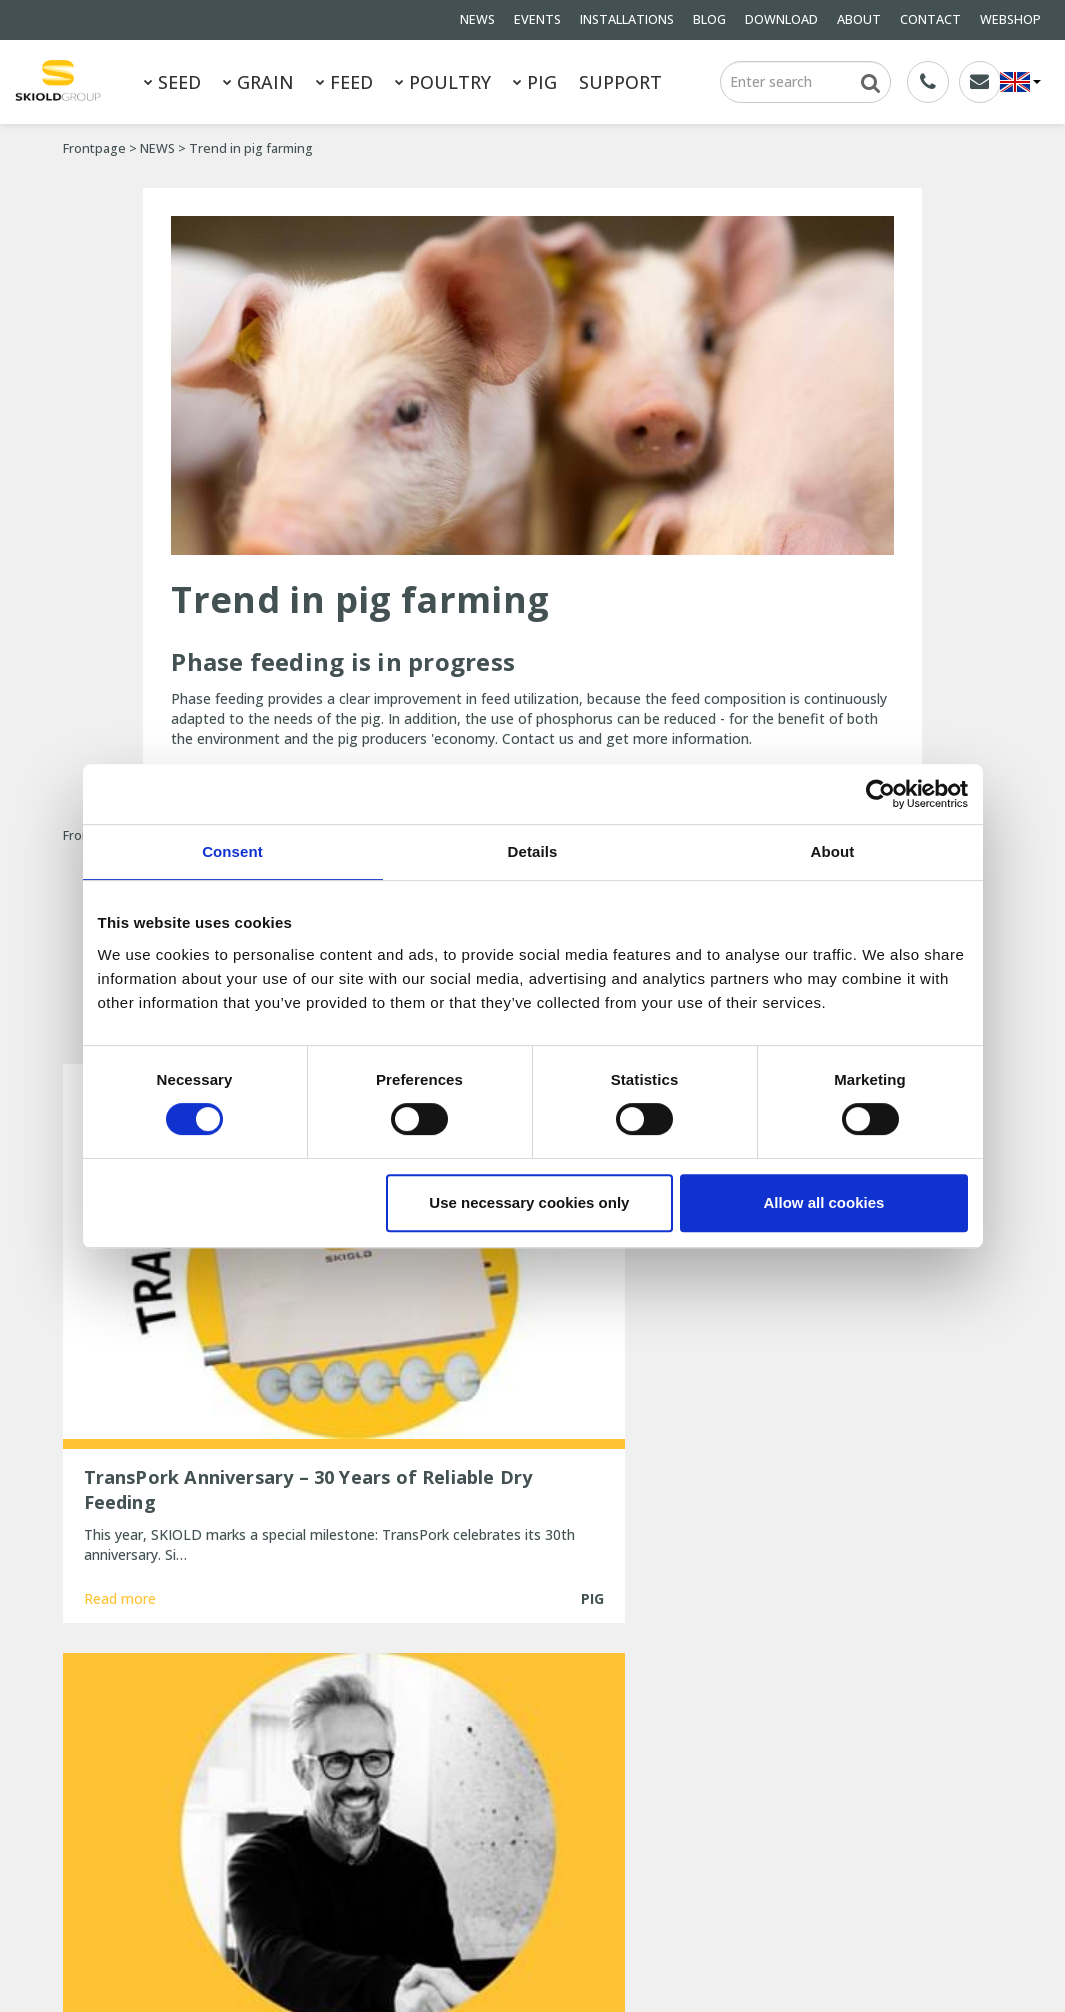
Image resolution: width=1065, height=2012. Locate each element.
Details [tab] (533, 851)
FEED (344, 82)
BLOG (709, 19)
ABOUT (859, 19)
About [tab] (833, 851)
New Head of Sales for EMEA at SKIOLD (533, 1758)
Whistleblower (248, 1846)
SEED (172, 82)
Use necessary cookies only (529, 1202)
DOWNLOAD (781, 19)
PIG (535, 82)
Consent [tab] (232, 851)
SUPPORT (620, 82)
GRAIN (258, 82)
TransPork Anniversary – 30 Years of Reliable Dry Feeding (520, 1721)
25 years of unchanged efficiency (511, 1859)
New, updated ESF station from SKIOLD (533, 1832)
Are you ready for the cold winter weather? (512, 1795)
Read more (120, 1464)
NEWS (477, 19)
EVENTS (537, 19)
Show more (532, 1538)
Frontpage (94, 148)
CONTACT (930, 19)
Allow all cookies (824, 1202)
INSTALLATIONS (627, 19)
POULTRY (443, 82)
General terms (109, 1765)
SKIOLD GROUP (232, 1950)
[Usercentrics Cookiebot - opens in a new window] (880, 794)
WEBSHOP (1010, 19)
